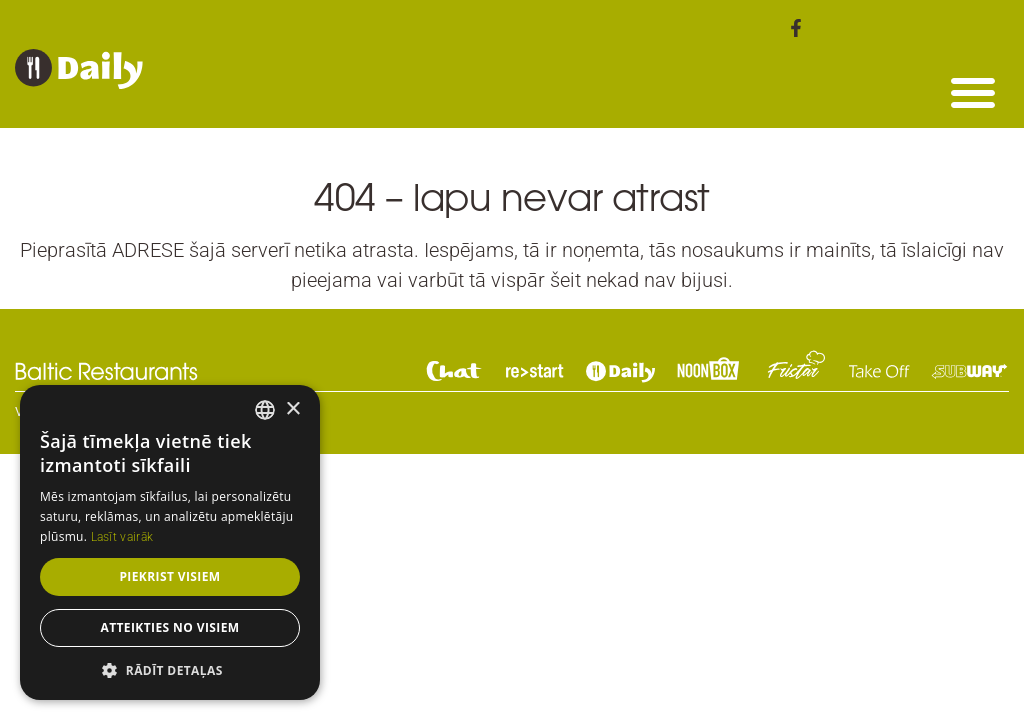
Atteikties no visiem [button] (169, 627)
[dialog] (170, 542)
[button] (973, 92)
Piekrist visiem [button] (169, 576)
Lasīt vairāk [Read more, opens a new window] (122, 537)
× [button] (292, 409)
